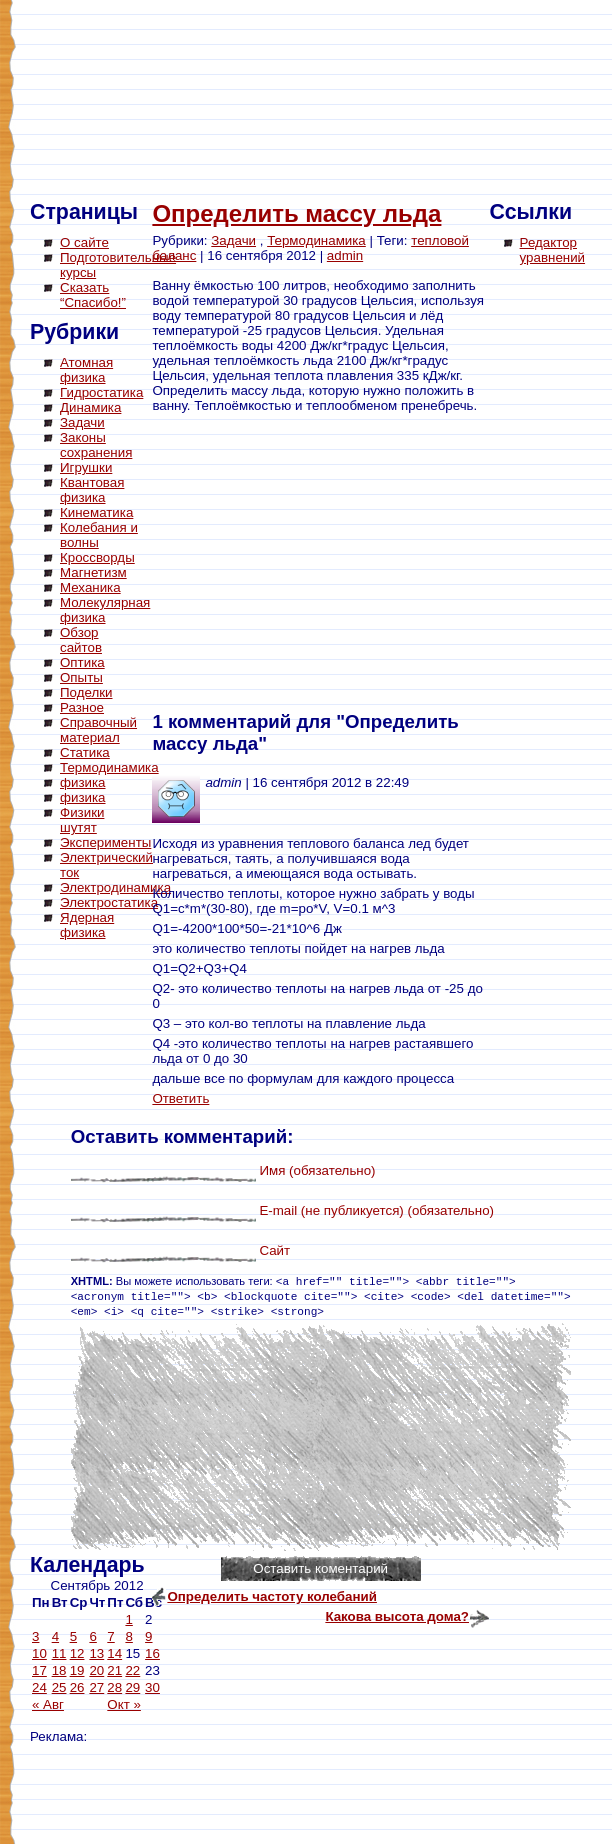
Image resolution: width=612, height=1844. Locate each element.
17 (39, 1670)
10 (39, 1653)
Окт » (124, 1704)
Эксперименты (105, 842)
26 (77, 1687)
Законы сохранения (96, 445)
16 (152, 1653)
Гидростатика (101, 392)
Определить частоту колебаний (272, 1596)
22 (132, 1670)
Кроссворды (97, 557)
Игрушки (86, 467)
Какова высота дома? (397, 1616)
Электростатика (109, 902)
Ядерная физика (87, 925)
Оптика (82, 662)
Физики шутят (82, 820)
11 (59, 1653)
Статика (85, 752)
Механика (90, 587)
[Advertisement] (110, 1250)
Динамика (90, 407)
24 (39, 1687)
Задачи (82, 422)
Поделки (86, 692)
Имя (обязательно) (317, 1170)
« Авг (48, 1704)
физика (83, 782)
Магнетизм (93, 572)
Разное (82, 707)
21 (114, 1670)
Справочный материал (98, 730)
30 (152, 1687)
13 (96, 1653)
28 (114, 1687)
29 (132, 1687)
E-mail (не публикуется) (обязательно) (376, 1210)
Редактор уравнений (552, 250)
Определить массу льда (296, 213)
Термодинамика (109, 767)
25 (59, 1687)
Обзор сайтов (81, 640)
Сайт (274, 1250)
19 (77, 1670)
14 (114, 1653)
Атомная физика (86, 370)
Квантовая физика (92, 490)
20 (96, 1670)
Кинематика (96, 512)
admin (345, 255)
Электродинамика (115, 887)
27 (96, 1687)
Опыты (81, 677)
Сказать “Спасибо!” (93, 295)
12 (77, 1653)
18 (59, 1670)
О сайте (84, 242)
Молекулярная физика (105, 610)
